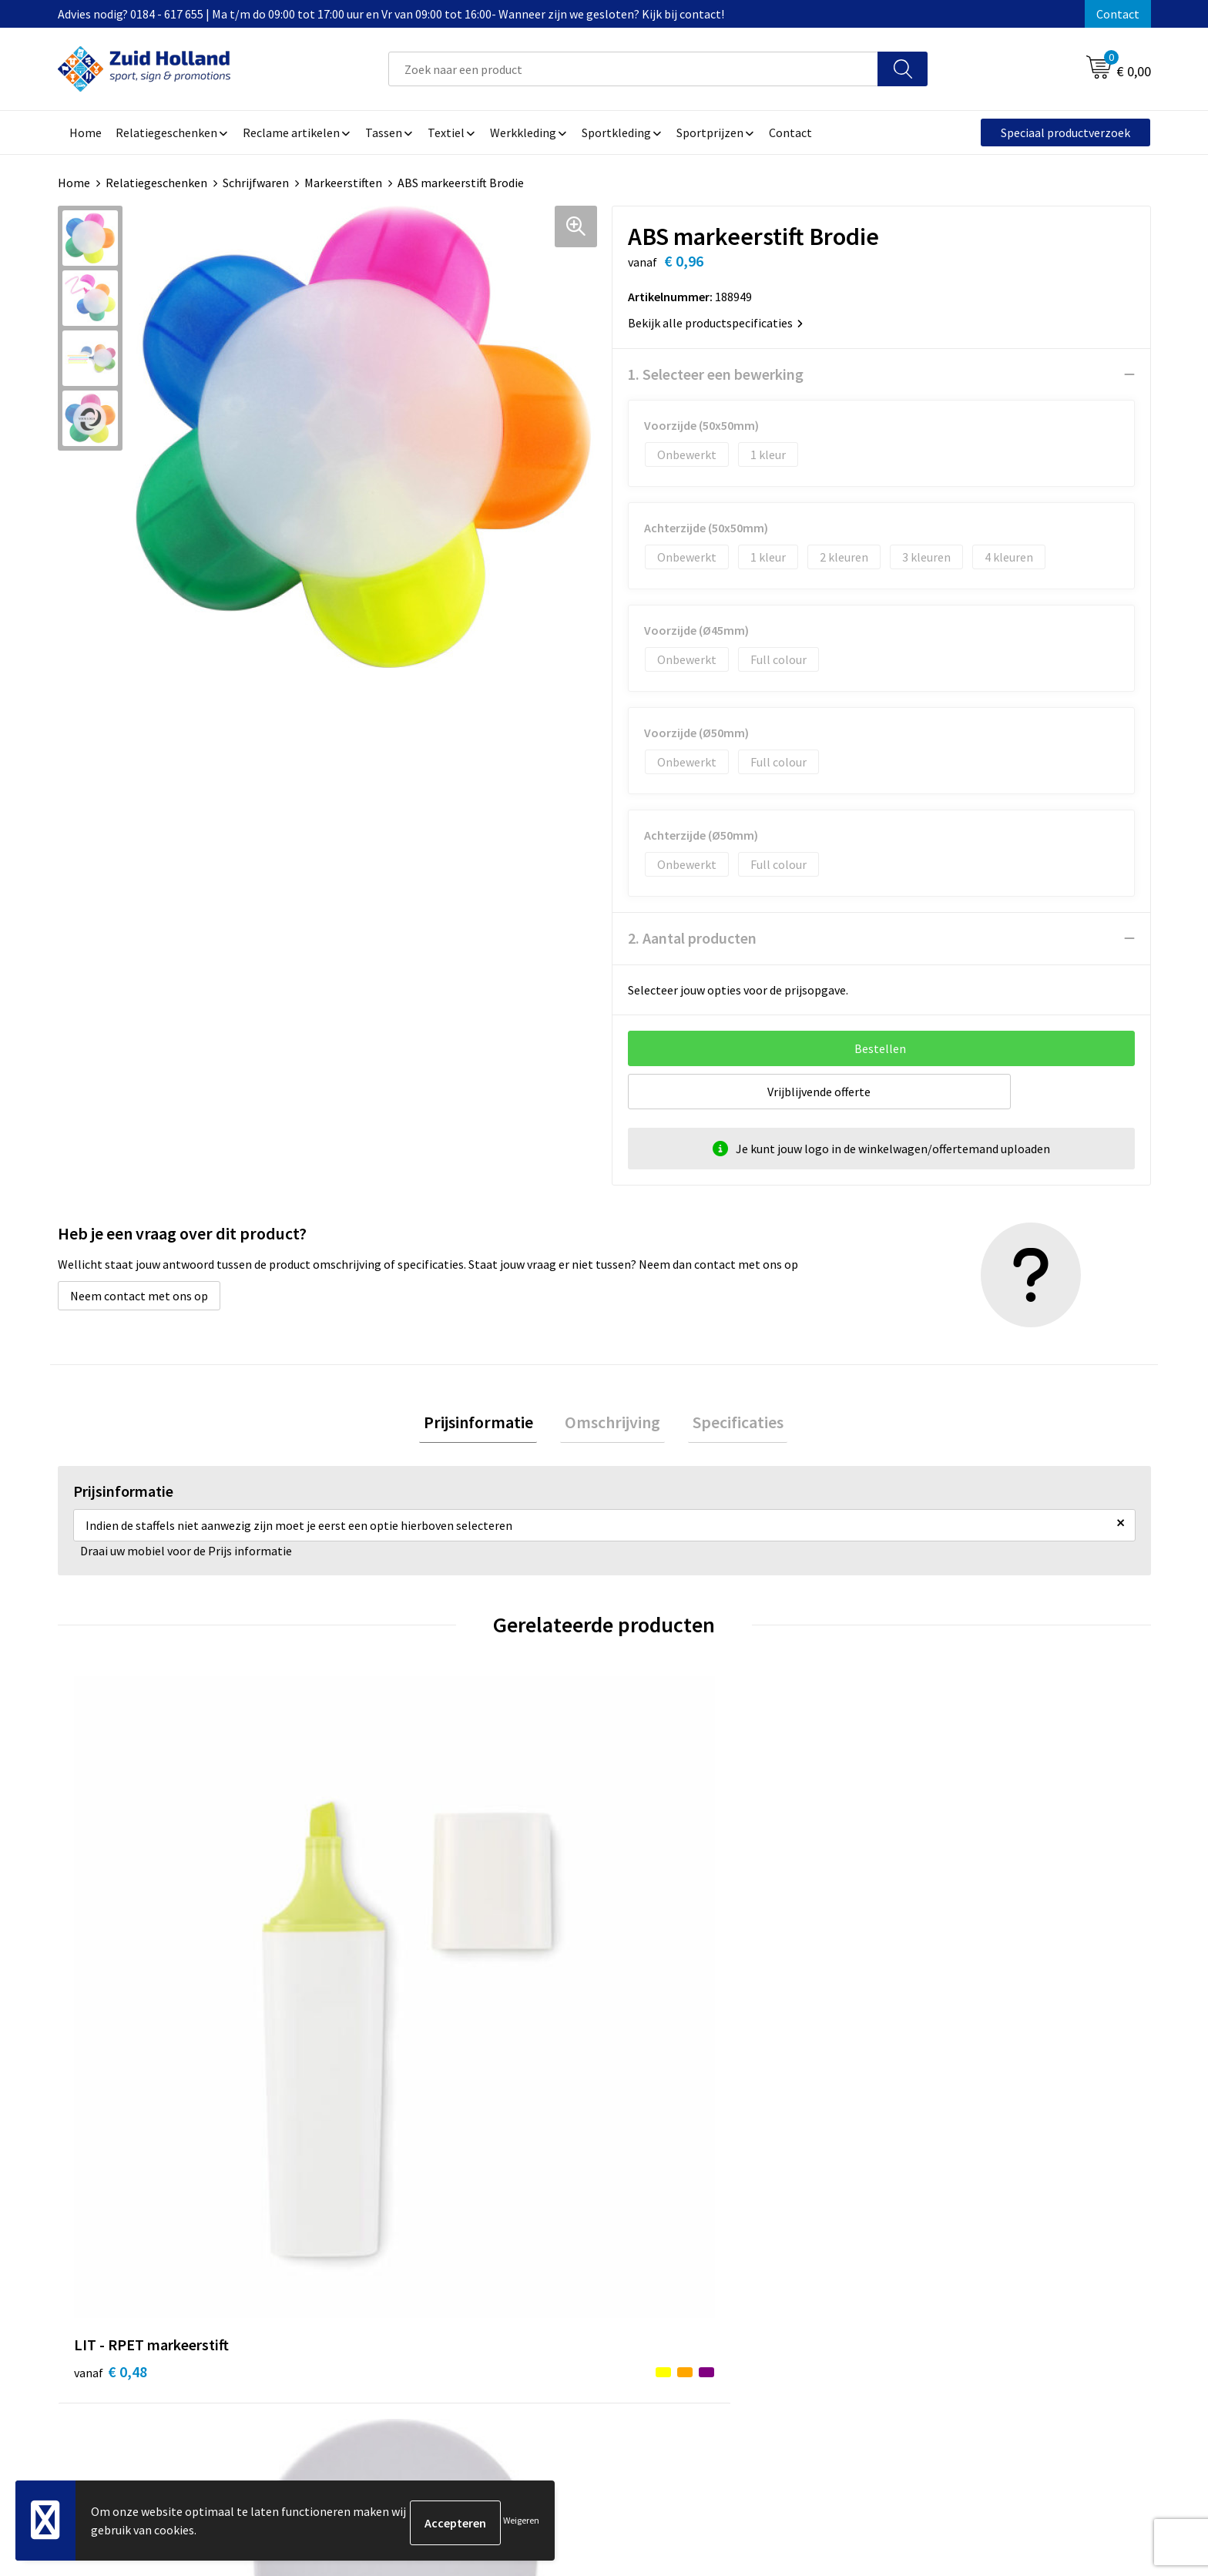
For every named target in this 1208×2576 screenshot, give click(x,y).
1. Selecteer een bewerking (716, 374)
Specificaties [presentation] (728, 1424)
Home (74, 182)
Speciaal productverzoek (1065, 132)
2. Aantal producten (692, 938)
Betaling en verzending (546, 2264)
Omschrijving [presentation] (612, 1424)
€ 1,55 (656, 1975)
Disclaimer (916, 2264)
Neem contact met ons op (139, 1295)
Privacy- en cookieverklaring (962, 2241)
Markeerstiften (343, 182)
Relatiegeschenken (156, 182)
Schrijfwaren (256, 182)
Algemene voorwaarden (950, 2217)
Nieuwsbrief (516, 2241)
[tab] (487, 1424)
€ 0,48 (110, 1975)
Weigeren (521, 2522)
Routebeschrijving (533, 2288)
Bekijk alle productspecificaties (715, 322)
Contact (1117, 14)
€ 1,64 (383, 1975)
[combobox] (633, 69)
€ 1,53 (930, 1975)
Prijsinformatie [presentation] (487, 1424)
